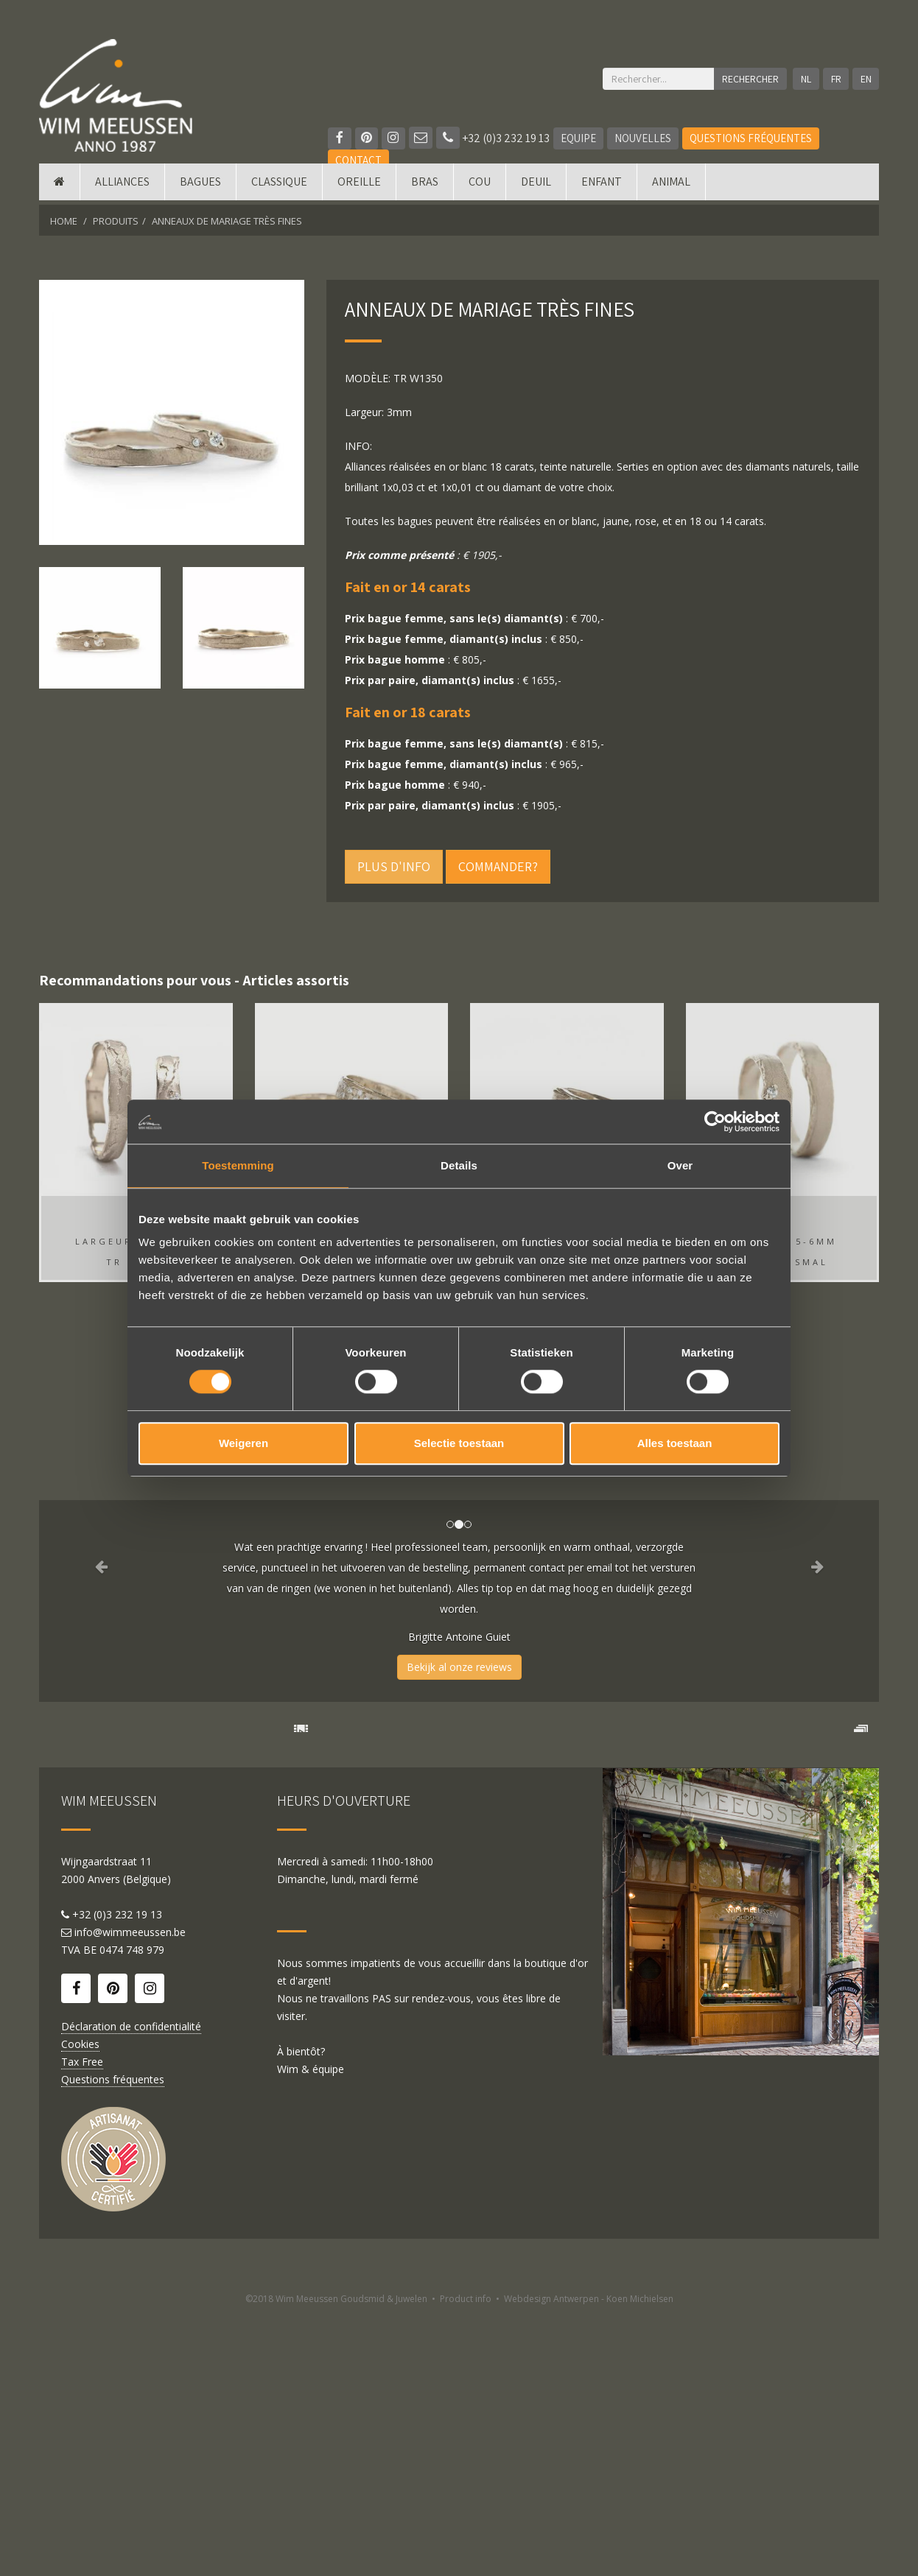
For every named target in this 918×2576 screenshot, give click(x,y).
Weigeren (243, 1443)
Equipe (579, 138)
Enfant (601, 186)
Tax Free (82, 2322)
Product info (465, 2559)
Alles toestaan (674, 1443)
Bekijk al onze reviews (459, 1667)
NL (805, 78)
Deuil (536, 186)
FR (835, 78)
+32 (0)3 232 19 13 (493, 138)
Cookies (80, 2305)
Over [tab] (680, 1165)
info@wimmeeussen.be (130, 2193)
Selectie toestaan (459, 1443)
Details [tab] (459, 1165)
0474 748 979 (131, 2210)
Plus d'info (393, 866)
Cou (480, 186)
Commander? (498, 866)
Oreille (359, 186)
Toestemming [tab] (238, 1165)
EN (866, 78)
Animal (671, 186)
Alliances (122, 186)
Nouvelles (643, 138)
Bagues (200, 186)
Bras (424, 186)
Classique (279, 186)
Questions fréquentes (751, 138)
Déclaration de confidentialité (131, 2287)
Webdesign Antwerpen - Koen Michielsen (588, 2559)
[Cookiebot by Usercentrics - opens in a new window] (715, 1122)
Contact (358, 160)
